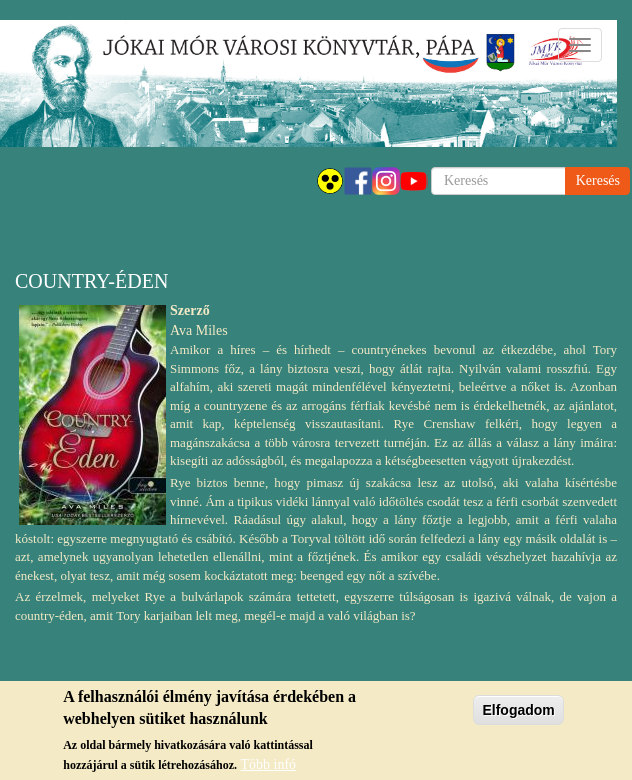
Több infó (268, 768)
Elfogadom (518, 713)
